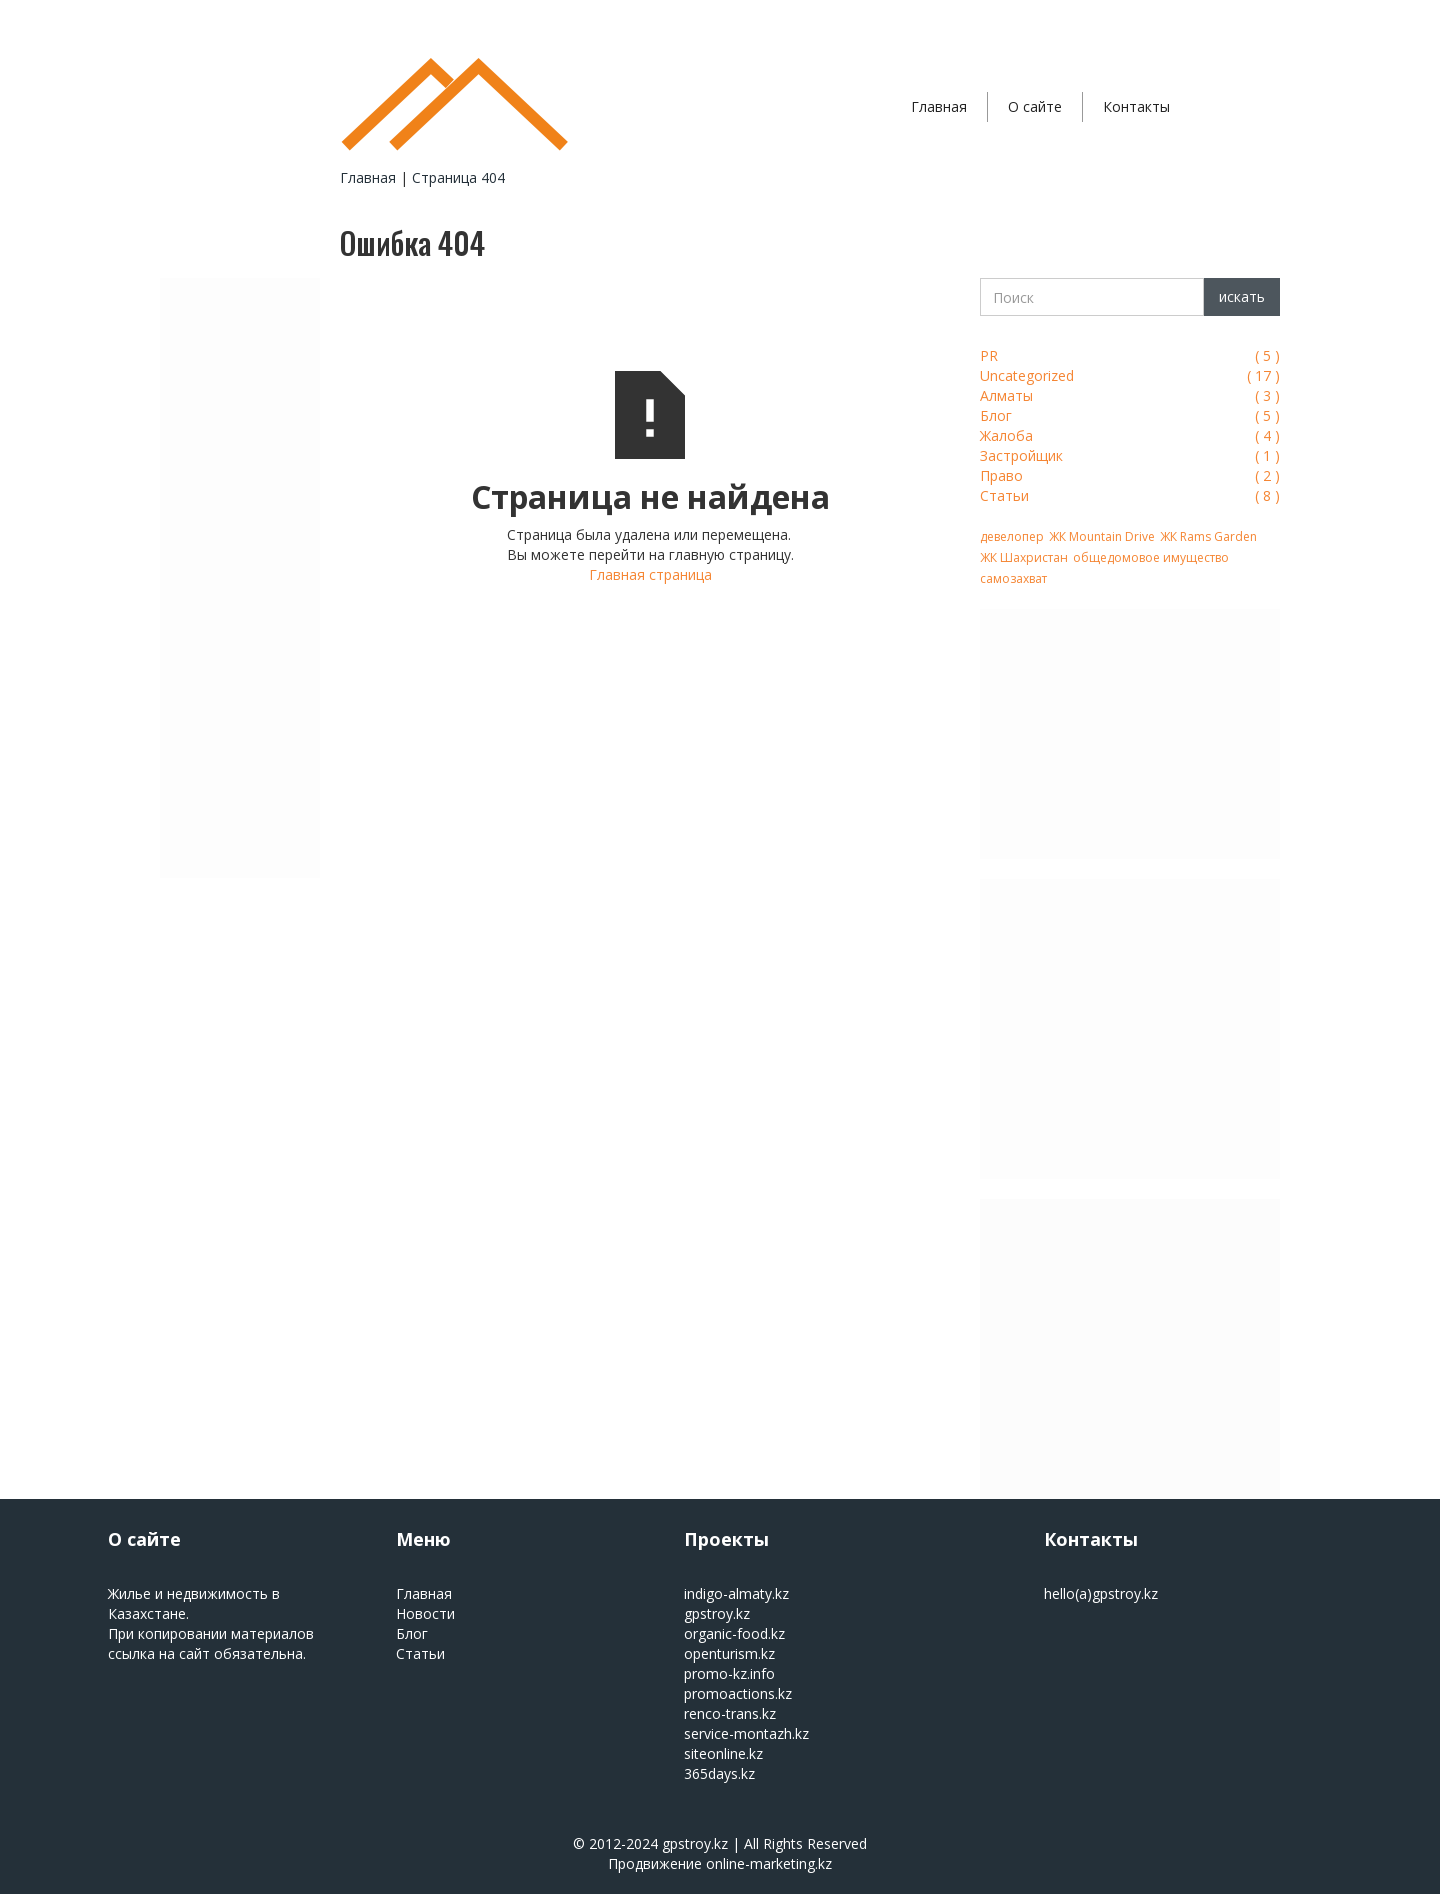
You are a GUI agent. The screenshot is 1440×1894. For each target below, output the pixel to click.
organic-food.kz (734, 1633)
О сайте (1035, 106)
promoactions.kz (738, 1693)
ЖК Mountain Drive (1102, 536)
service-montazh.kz (746, 1733)
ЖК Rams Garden (1208, 536)
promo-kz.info (729, 1673)
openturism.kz (729, 1653)
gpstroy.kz (717, 1613)
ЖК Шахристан (1024, 557)
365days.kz (719, 1773)
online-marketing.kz (769, 1863)
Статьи (420, 1653)
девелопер (1012, 536)
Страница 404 (458, 177)
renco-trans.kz (730, 1713)
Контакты (1136, 106)
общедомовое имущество (1151, 557)
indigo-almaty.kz (736, 1593)
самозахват (1013, 578)
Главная (939, 106)
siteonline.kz (723, 1753)
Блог (412, 1633)
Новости (425, 1613)
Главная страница (650, 574)
